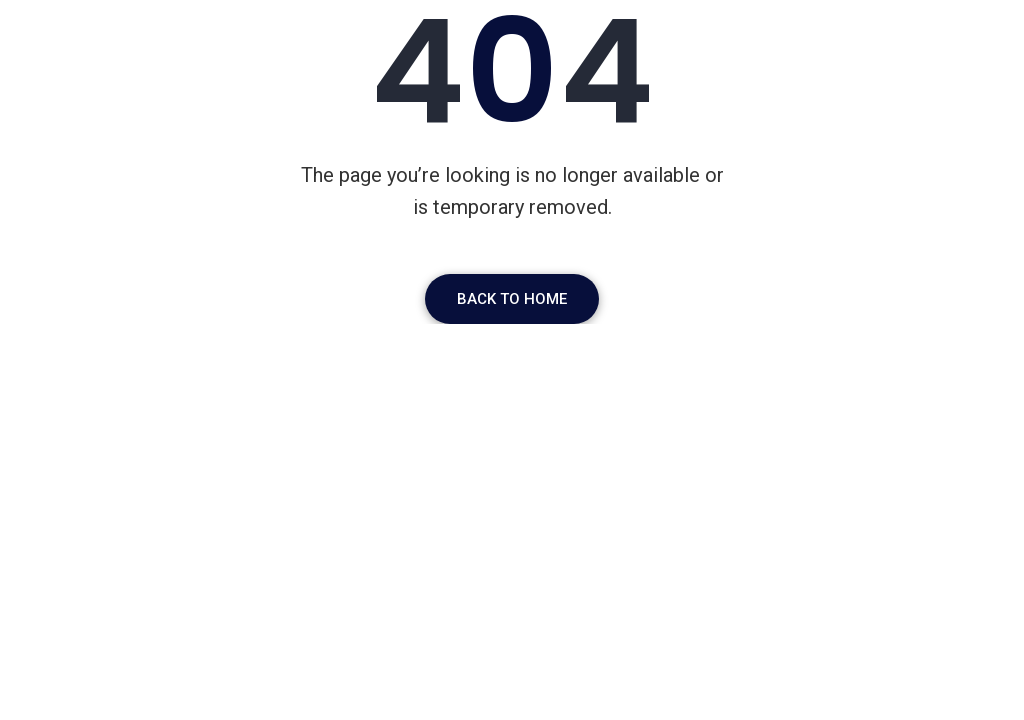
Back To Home (512, 299)
